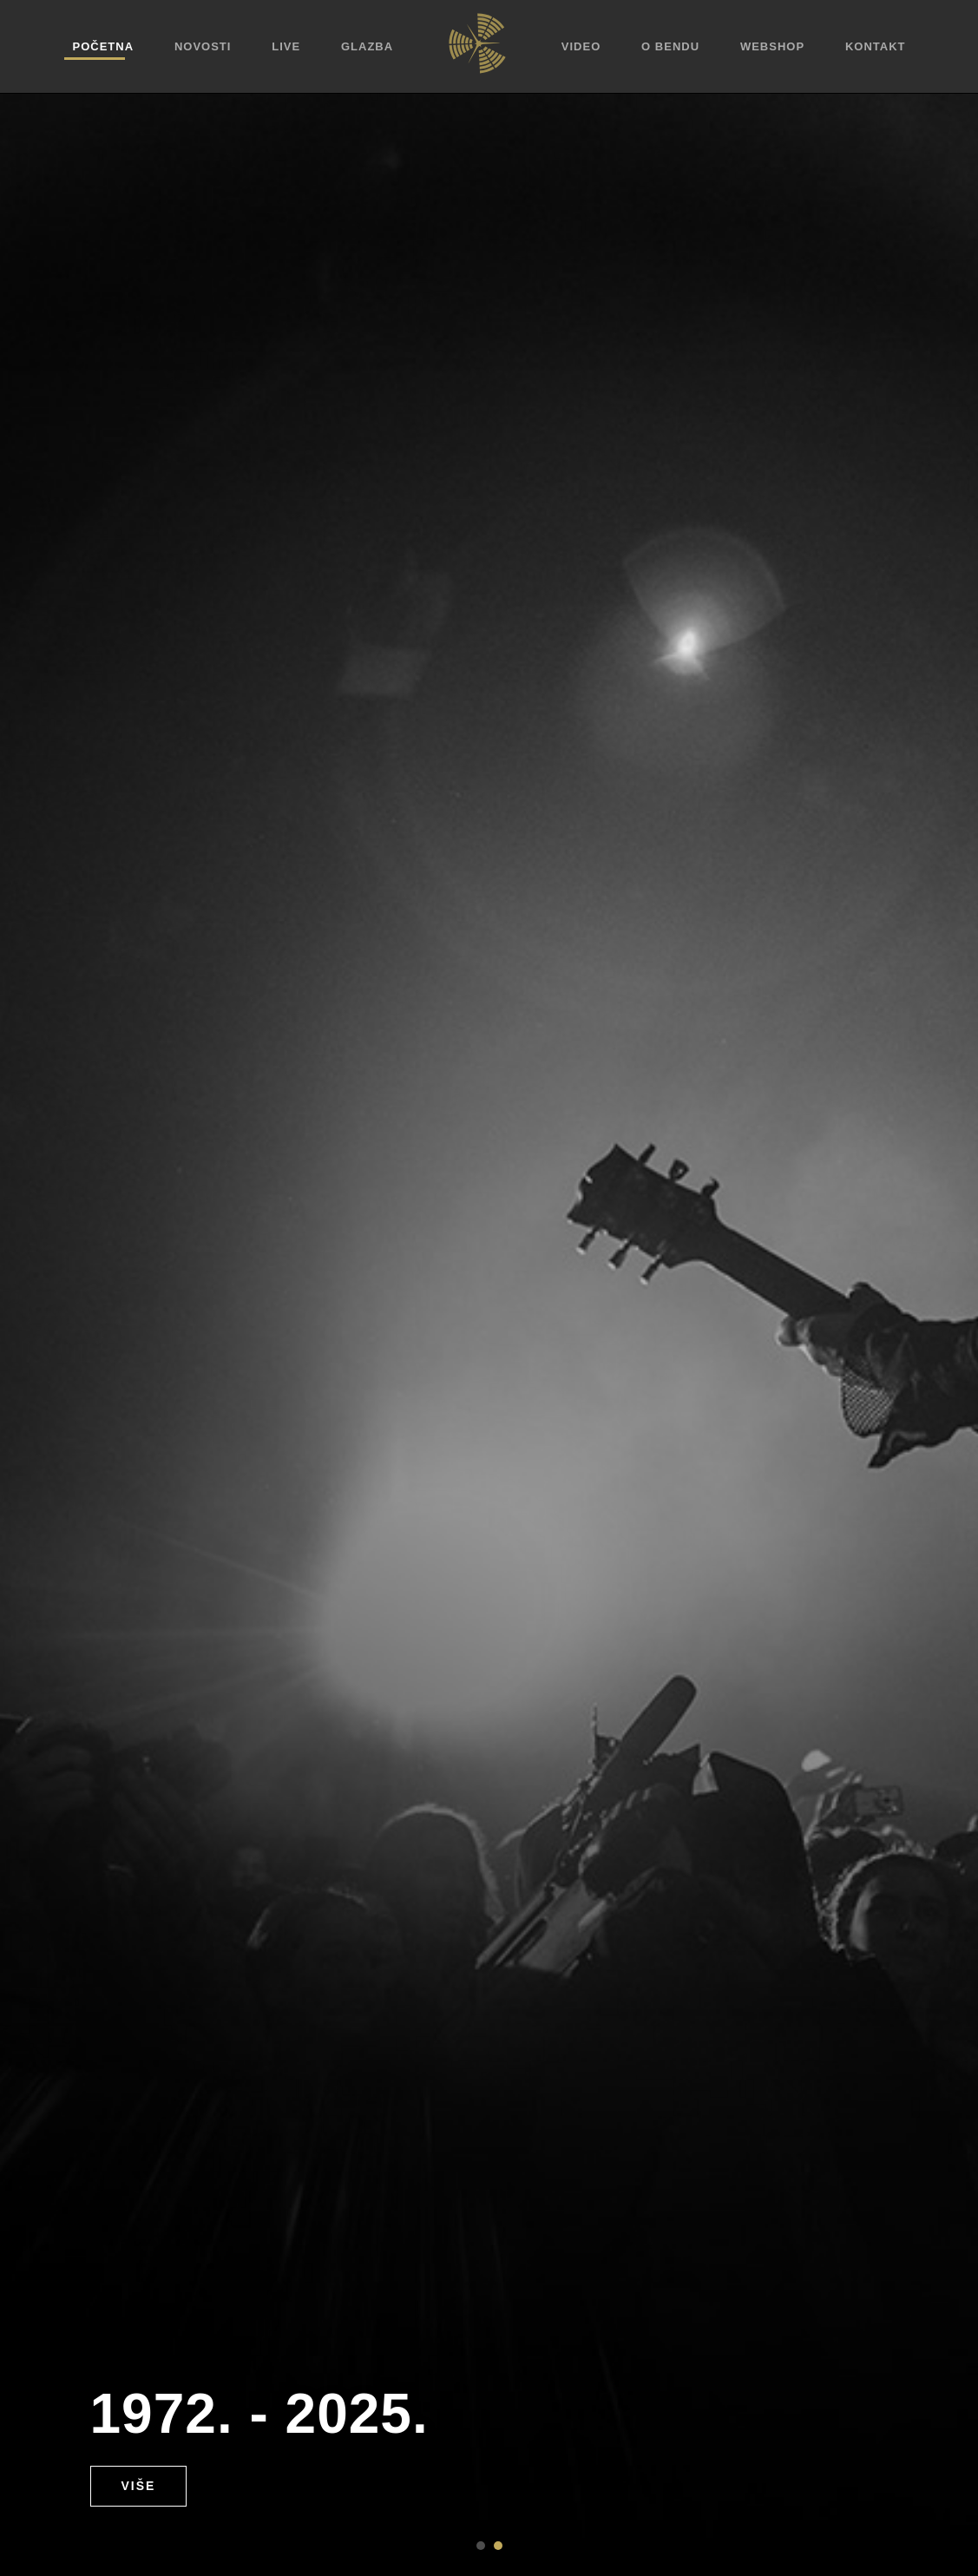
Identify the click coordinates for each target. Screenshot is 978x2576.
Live (286, 46)
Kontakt (875, 46)
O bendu (670, 46)
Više (138, 2486)
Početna (104, 46)
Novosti (203, 46)
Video (581, 46)
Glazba (367, 46)
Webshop (772, 46)
